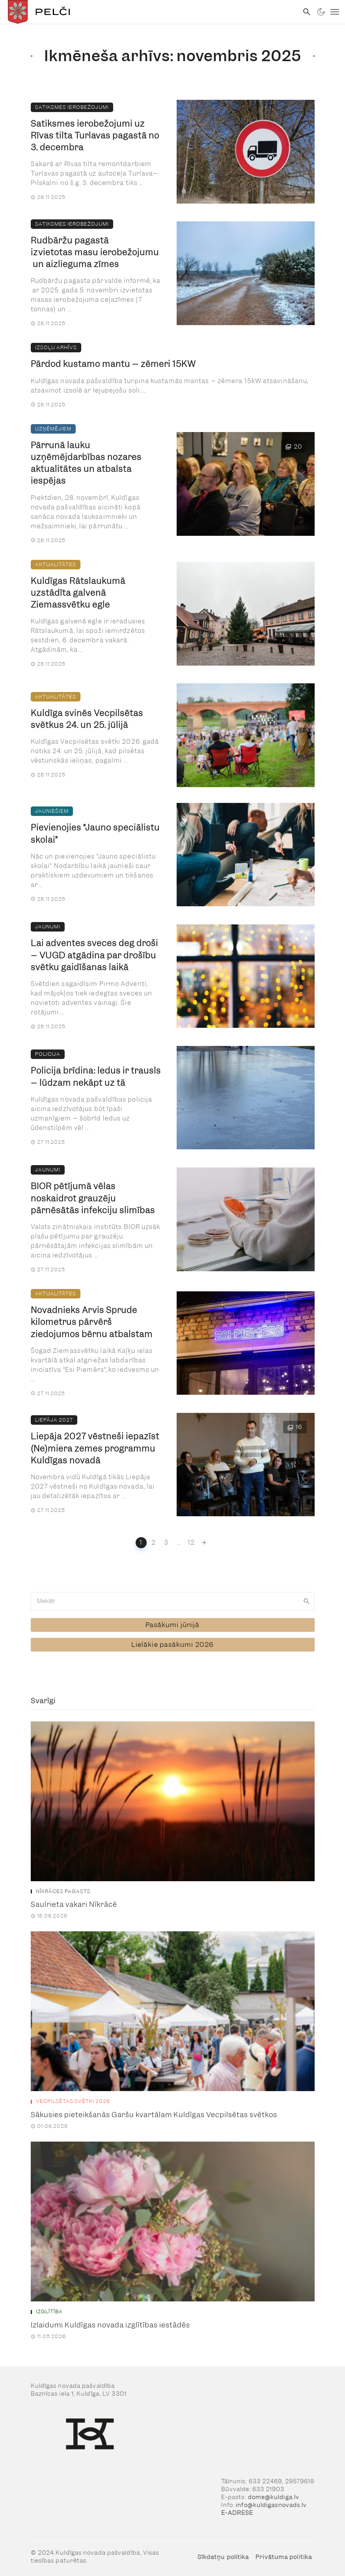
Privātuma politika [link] (283, 2554)
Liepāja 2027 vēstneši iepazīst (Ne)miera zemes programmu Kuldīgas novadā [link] (95, 1448)
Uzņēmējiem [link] (53, 428)
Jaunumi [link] (47, 926)
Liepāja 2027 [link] (54, 1419)
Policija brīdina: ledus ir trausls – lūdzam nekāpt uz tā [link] (96, 1076)
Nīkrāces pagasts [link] (63, 1889)
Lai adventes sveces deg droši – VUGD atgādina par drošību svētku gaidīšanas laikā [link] (94, 955)
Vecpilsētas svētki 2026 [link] (73, 2099)
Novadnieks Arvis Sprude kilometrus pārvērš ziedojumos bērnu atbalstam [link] (92, 1321)
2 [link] (153, 1542)
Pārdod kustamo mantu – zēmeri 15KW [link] (113, 364)
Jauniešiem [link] (52, 811)
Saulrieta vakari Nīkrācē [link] (74, 1901)
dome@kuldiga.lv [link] (274, 2495)
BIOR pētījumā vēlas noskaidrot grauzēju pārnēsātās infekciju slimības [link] (93, 1198)
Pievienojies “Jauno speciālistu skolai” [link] (95, 833)
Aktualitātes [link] (55, 564)
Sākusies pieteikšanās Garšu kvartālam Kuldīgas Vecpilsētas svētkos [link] (154, 2112)
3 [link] (166, 1542)
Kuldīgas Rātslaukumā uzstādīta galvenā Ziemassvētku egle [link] (78, 592)
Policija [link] (47, 1054)
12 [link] (191, 1542)
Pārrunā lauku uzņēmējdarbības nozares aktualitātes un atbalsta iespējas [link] (86, 463)
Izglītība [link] (49, 2309)
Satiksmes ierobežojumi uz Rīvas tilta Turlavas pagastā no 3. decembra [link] (95, 135)
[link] (149, 12)
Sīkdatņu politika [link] (223, 2554)
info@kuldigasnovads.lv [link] (271, 2503)
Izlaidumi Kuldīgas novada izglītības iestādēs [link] (110, 2322)
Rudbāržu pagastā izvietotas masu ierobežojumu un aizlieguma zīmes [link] (95, 252)
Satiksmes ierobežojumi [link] (72, 107)
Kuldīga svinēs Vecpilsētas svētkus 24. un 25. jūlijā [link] (87, 719)
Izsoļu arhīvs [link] (56, 347)
